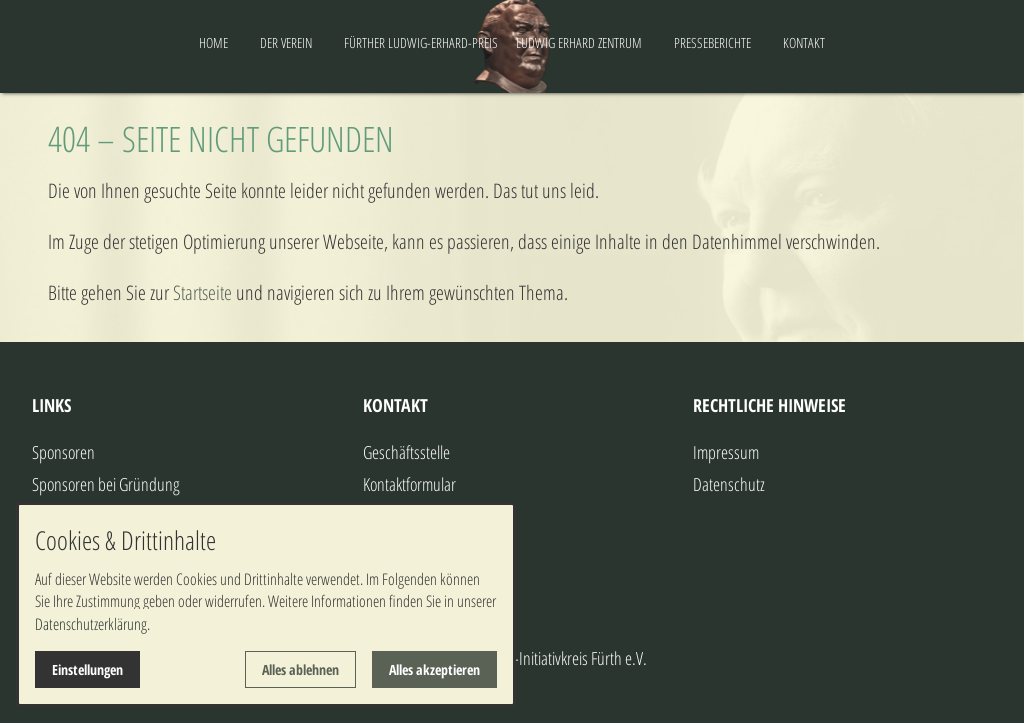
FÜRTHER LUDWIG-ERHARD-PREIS (342, 42)
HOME (134, 42)
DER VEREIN (207, 42)
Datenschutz (729, 484)
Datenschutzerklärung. (92, 624)
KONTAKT (883, 42)
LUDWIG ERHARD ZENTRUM (658, 42)
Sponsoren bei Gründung (106, 484)
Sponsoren (63, 452)
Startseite (202, 292)
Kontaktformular (409, 484)
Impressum (726, 452)
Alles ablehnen (300, 669)
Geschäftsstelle (406, 452)
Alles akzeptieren (434, 669)
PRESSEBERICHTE (791, 42)
